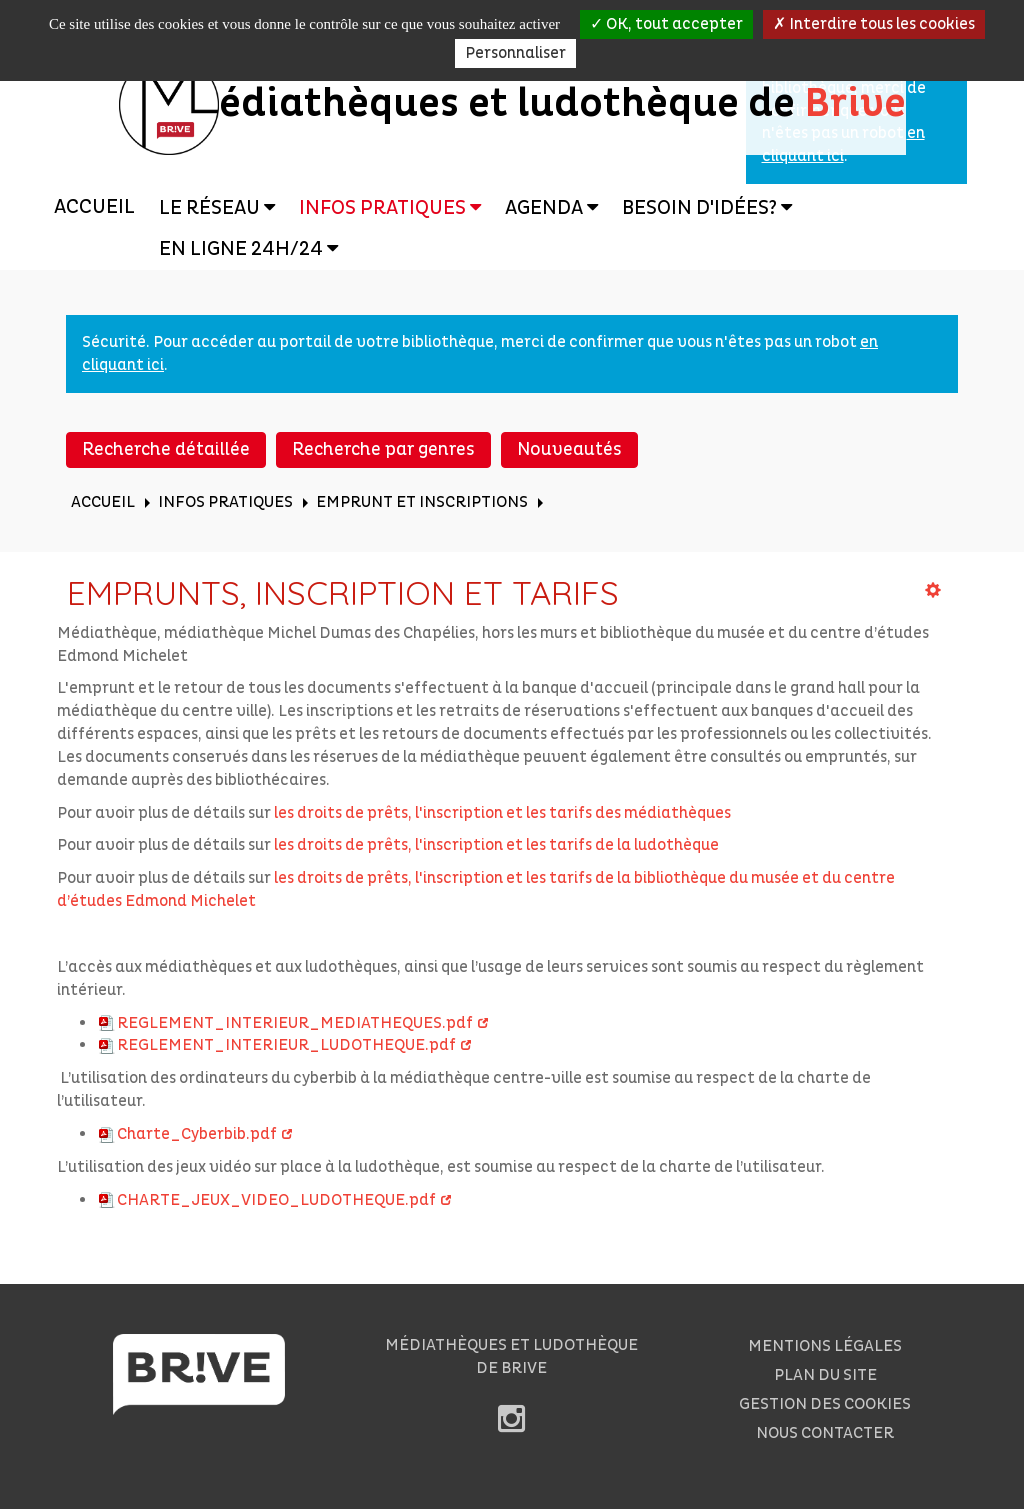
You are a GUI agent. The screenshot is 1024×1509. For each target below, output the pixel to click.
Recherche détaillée (166, 449)
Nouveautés (569, 449)
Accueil (94, 207)
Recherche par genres (383, 449)
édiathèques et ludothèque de (512, 103)
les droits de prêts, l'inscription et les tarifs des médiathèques (502, 813)
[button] (217, 207)
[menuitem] (94, 208)
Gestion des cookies (825, 1404)
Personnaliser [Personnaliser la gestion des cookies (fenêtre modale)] (515, 53)
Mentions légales (825, 1346)
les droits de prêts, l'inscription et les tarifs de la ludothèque (496, 845)
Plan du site (825, 1375)
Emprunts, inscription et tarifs (343, 592)
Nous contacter (825, 1433)
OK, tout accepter (666, 24)
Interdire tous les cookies (874, 24)
